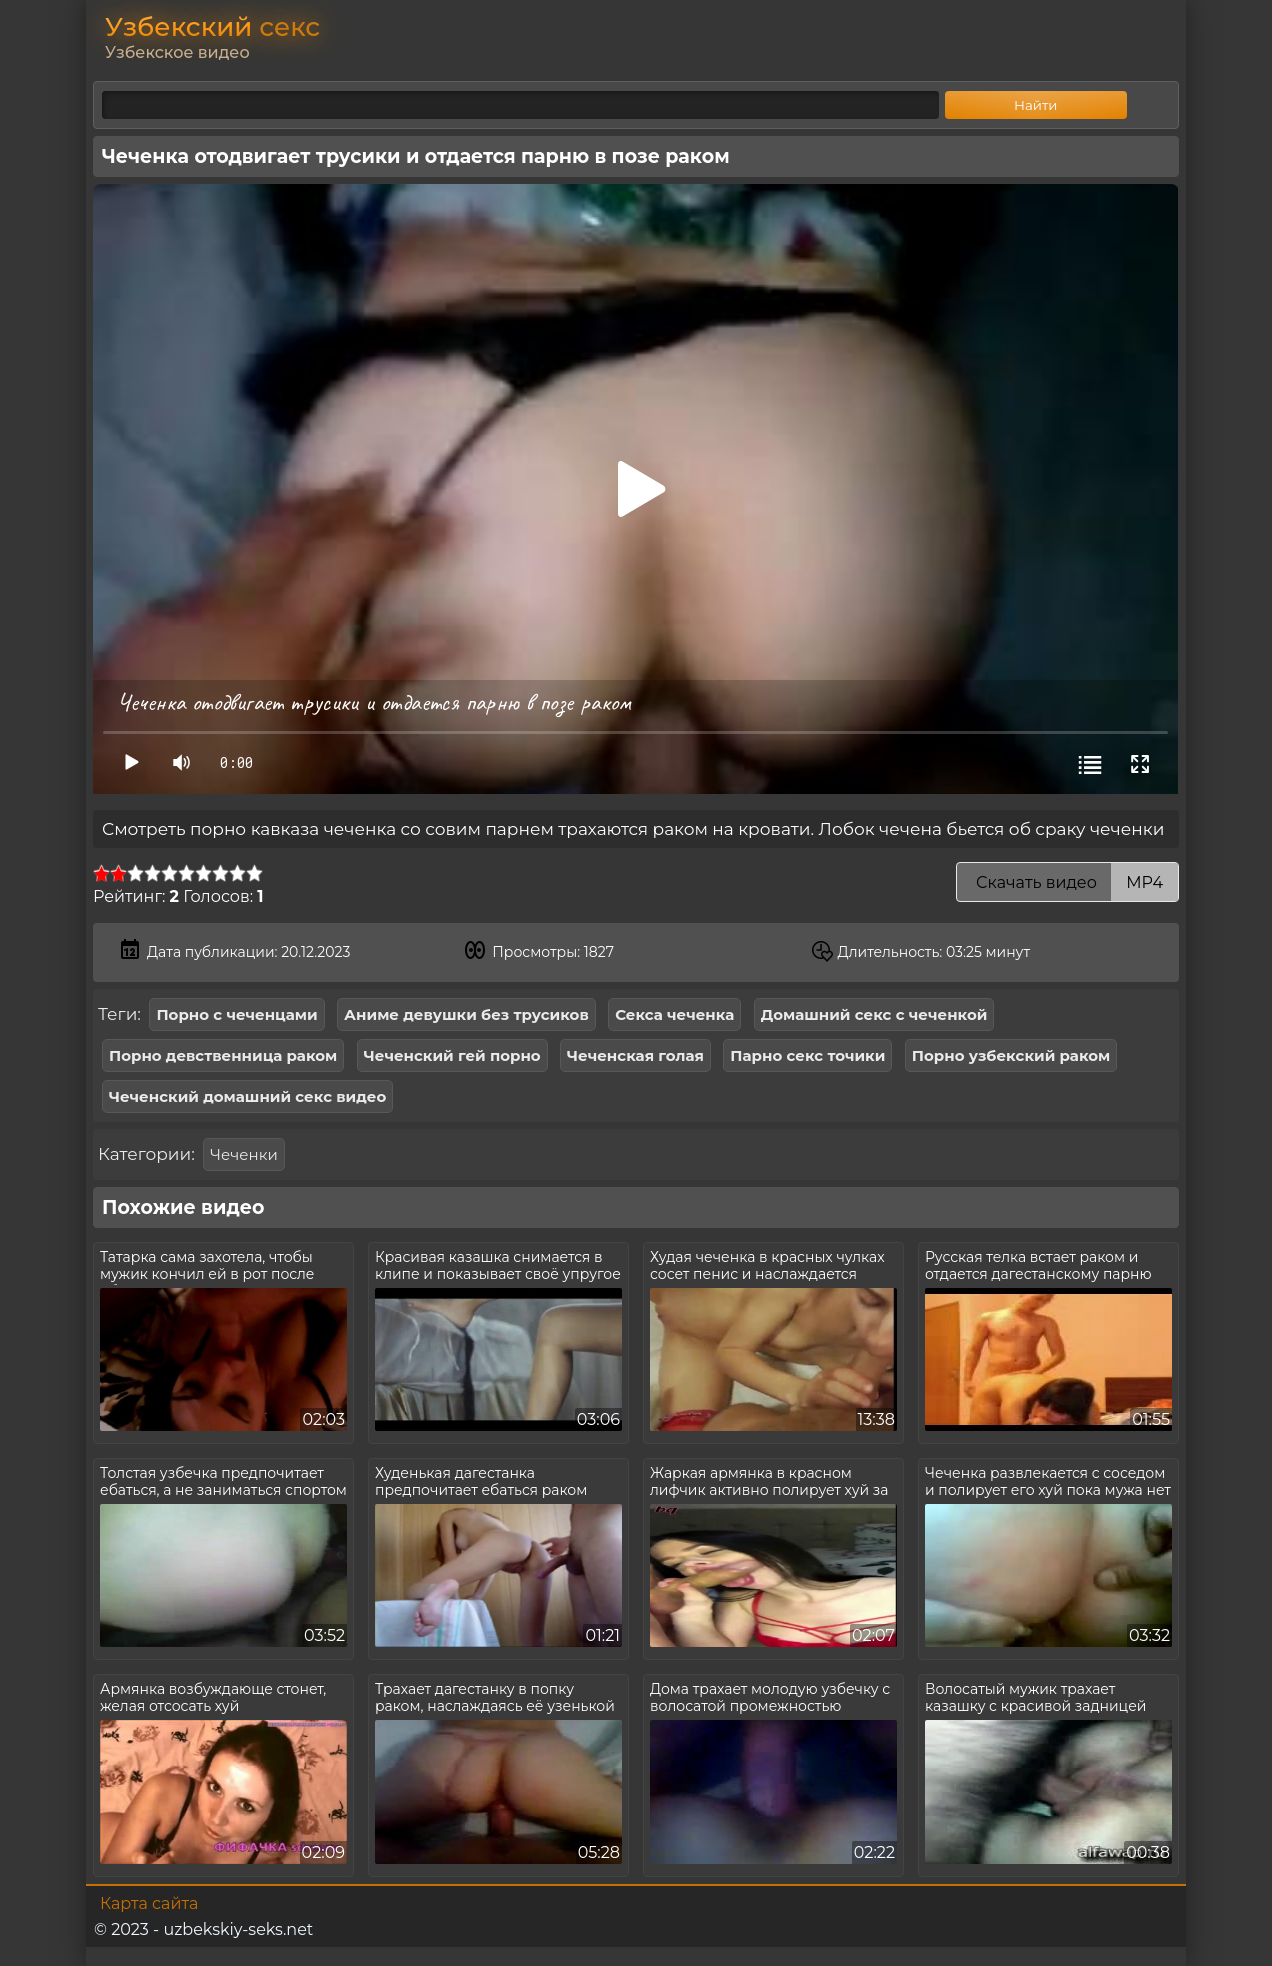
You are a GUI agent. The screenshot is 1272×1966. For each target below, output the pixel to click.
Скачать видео (1067, 882)
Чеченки (243, 1154)
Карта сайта (149, 1903)
